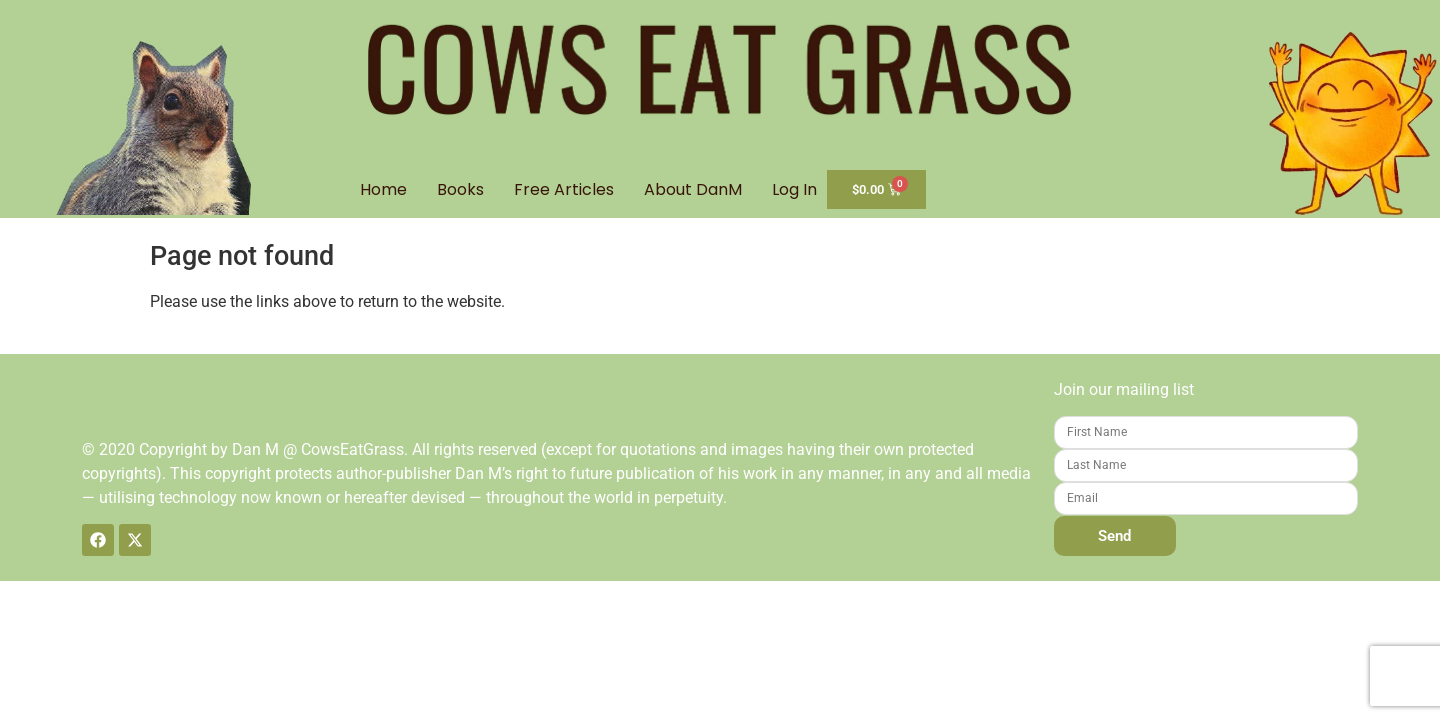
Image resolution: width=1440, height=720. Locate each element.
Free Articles (564, 189)
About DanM (693, 189)
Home (383, 189)
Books (460, 189)
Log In (794, 189)
